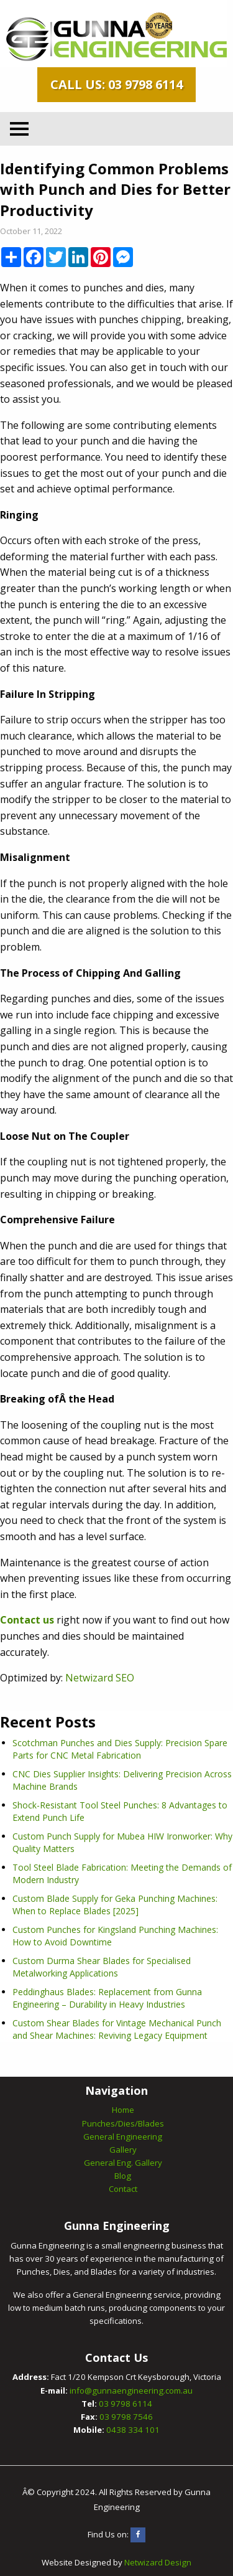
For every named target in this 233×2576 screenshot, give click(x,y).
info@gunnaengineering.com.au (131, 2390)
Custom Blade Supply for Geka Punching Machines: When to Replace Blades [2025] (114, 1904)
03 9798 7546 (126, 2416)
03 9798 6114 (125, 2403)
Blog (122, 2175)
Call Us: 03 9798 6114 (116, 84)
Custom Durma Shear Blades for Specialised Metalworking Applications (101, 1967)
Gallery (123, 2149)
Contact (123, 2188)
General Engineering (122, 2136)
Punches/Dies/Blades (123, 2123)
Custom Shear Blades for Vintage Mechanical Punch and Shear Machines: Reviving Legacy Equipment (116, 2029)
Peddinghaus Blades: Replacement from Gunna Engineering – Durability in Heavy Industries (107, 1998)
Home (123, 2109)
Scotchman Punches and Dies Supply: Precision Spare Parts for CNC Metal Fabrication (119, 1749)
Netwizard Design (157, 2562)
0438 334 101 (133, 2429)
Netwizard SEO (99, 1678)
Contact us (27, 1620)
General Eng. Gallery (123, 2162)
